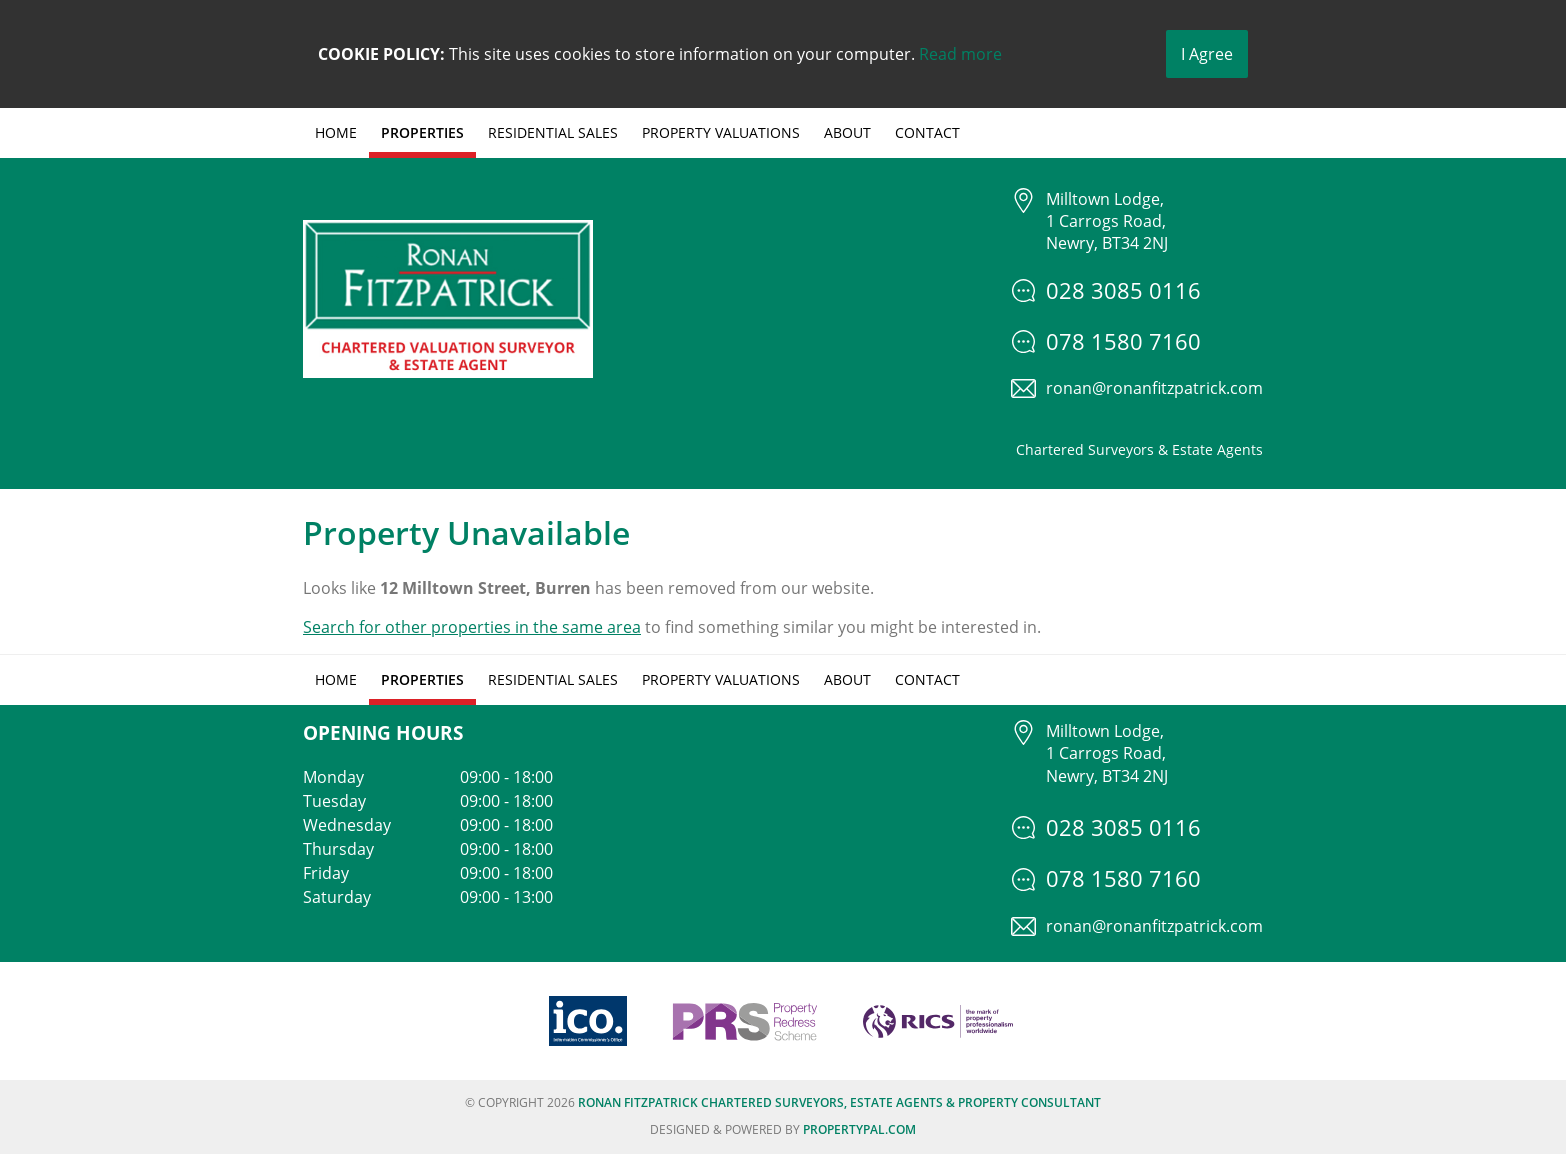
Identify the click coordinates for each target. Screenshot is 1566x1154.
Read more (960, 54)
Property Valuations (721, 132)
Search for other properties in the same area (472, 627)
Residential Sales (553, 132)
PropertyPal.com (859, 1129)
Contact (927, 132)
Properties (422, 132)
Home (336, 132)
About (847, 132)
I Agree (1207, 54)
